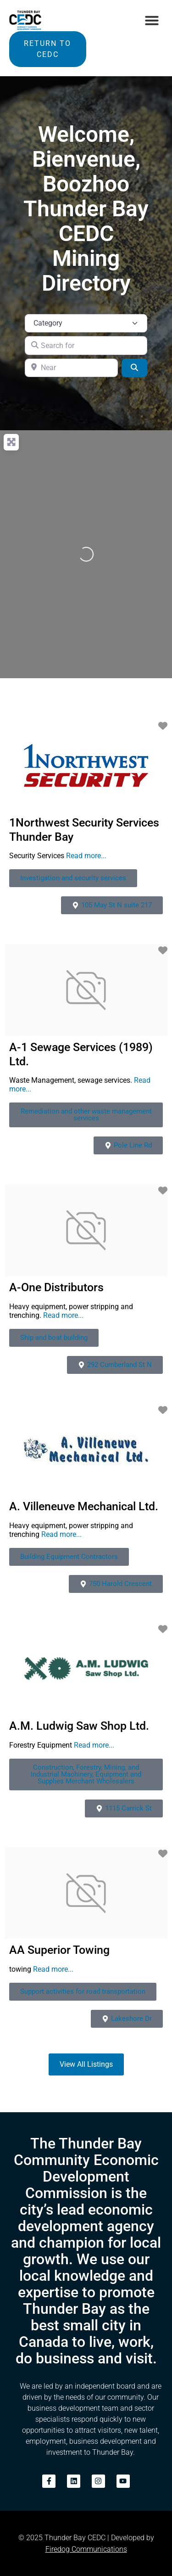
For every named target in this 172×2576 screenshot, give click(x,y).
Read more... (86, 855)
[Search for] (86, 345)
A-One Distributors (56, 1287)
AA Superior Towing (59, 1950)
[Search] (134, 368)
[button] (152, 20)
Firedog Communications (86, 2549)
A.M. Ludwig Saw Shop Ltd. (79, 1725)
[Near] (71, 368)
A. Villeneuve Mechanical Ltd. (83, 1506)
